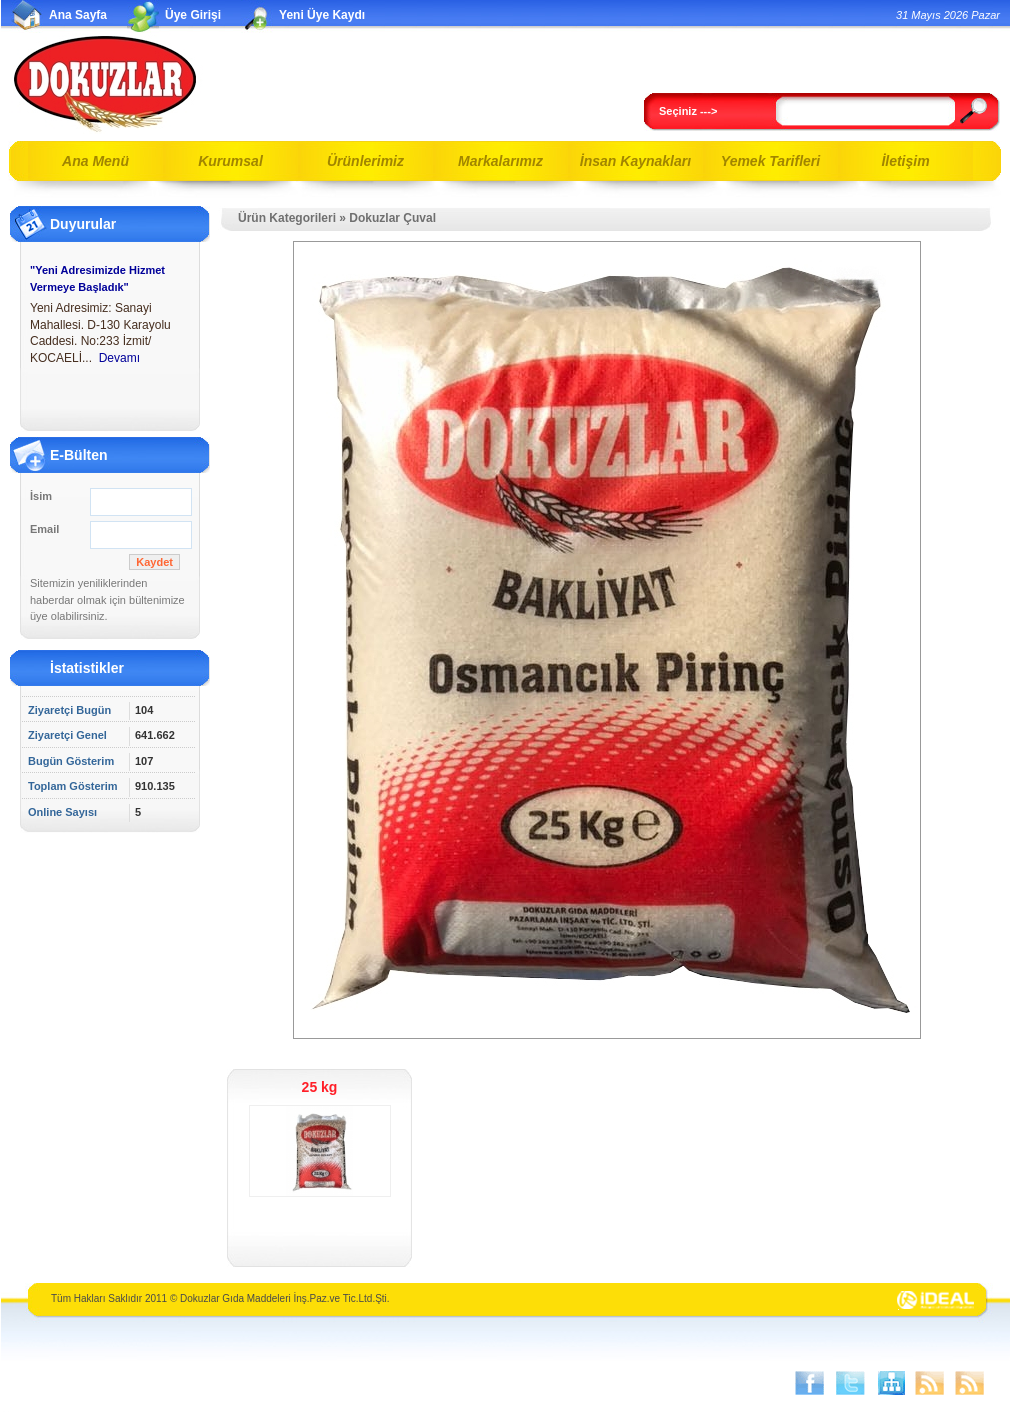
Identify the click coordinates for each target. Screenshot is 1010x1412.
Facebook (810, 1383)
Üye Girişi (193, 15)
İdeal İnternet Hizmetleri (936, 1301)
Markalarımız (500, 161)
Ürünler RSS (970, 1383)
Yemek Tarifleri (770, 161)
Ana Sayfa (78, 15)
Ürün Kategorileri (287, 218)
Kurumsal (230, 161)
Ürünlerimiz (365, 161)
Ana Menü (95, 161)
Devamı (119, 358)
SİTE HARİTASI (890, 1383)
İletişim (905, 161)
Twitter (850, 1383)
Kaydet (154, 562)
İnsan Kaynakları (635, 161)
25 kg (320, 1087)
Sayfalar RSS (930, 1383)
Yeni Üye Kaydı (322, 15)
